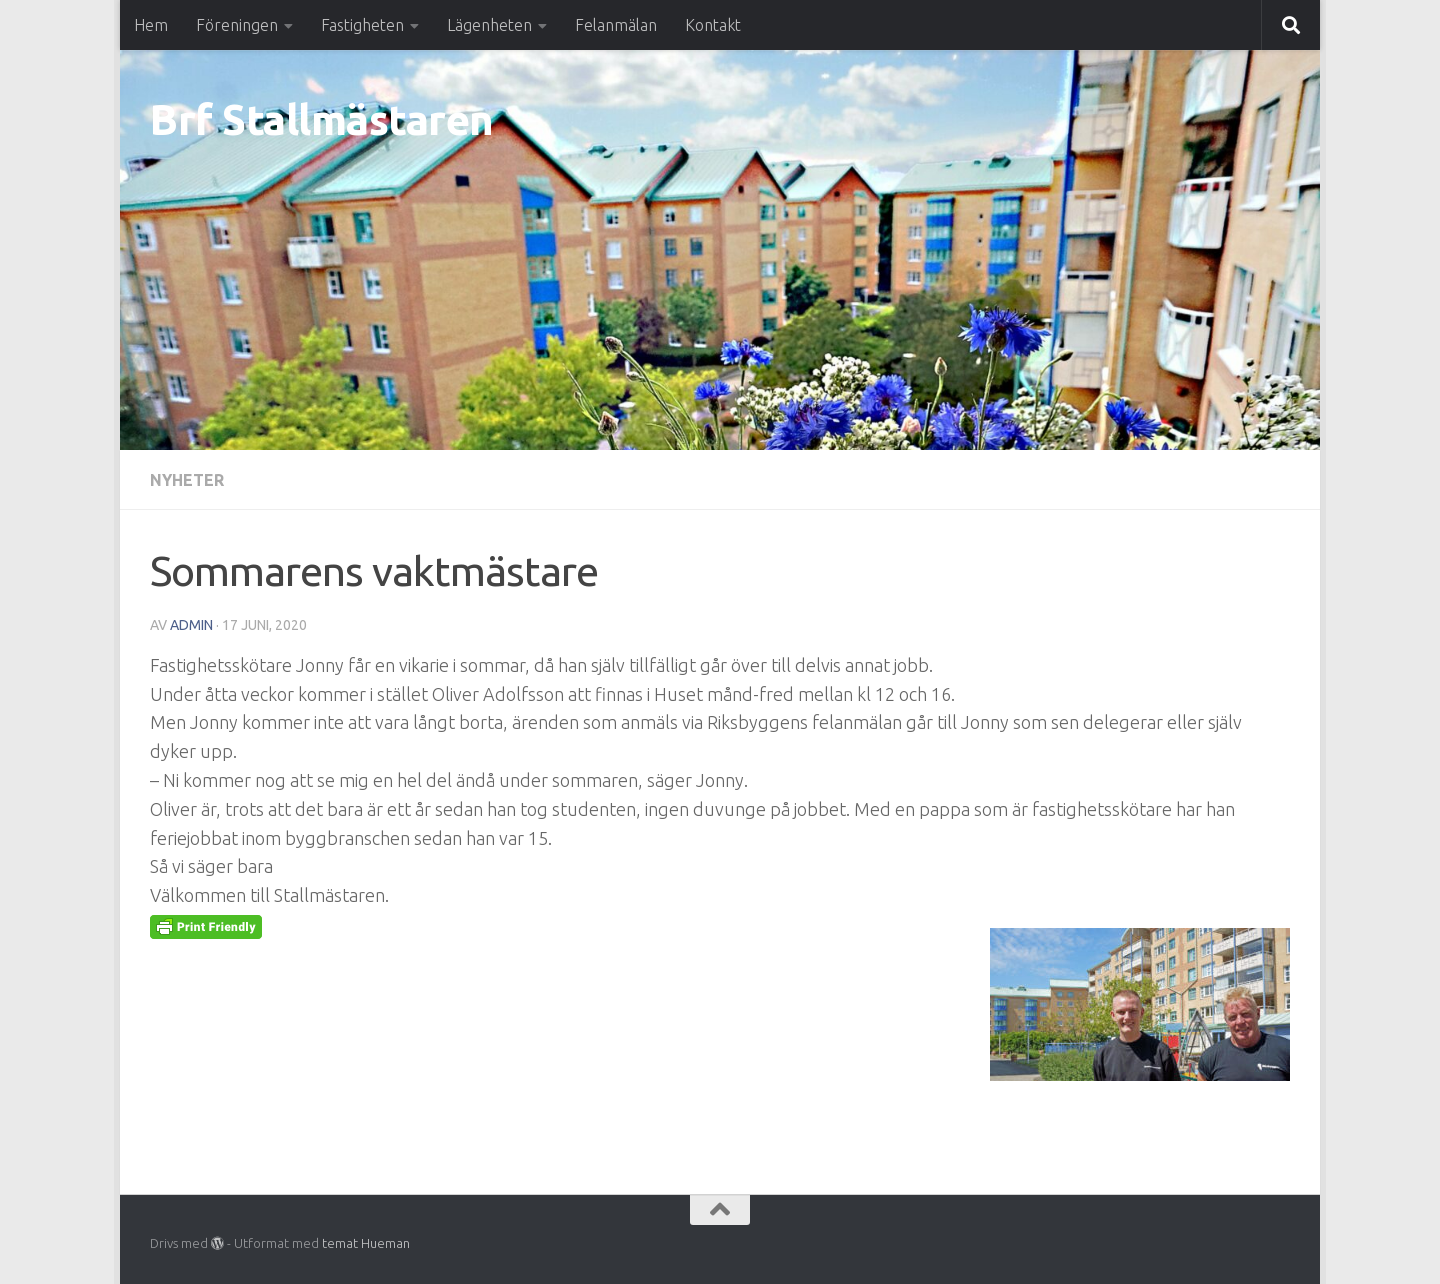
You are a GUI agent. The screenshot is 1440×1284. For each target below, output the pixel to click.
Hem (151, 25)
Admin (191, 625)
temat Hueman (366, 1243)
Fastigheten (362, 25)
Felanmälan (616, 25)
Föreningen (237, 25)
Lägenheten (489, 25)
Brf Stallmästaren (322, 119)
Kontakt (713, 25)
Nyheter (187, 480)
